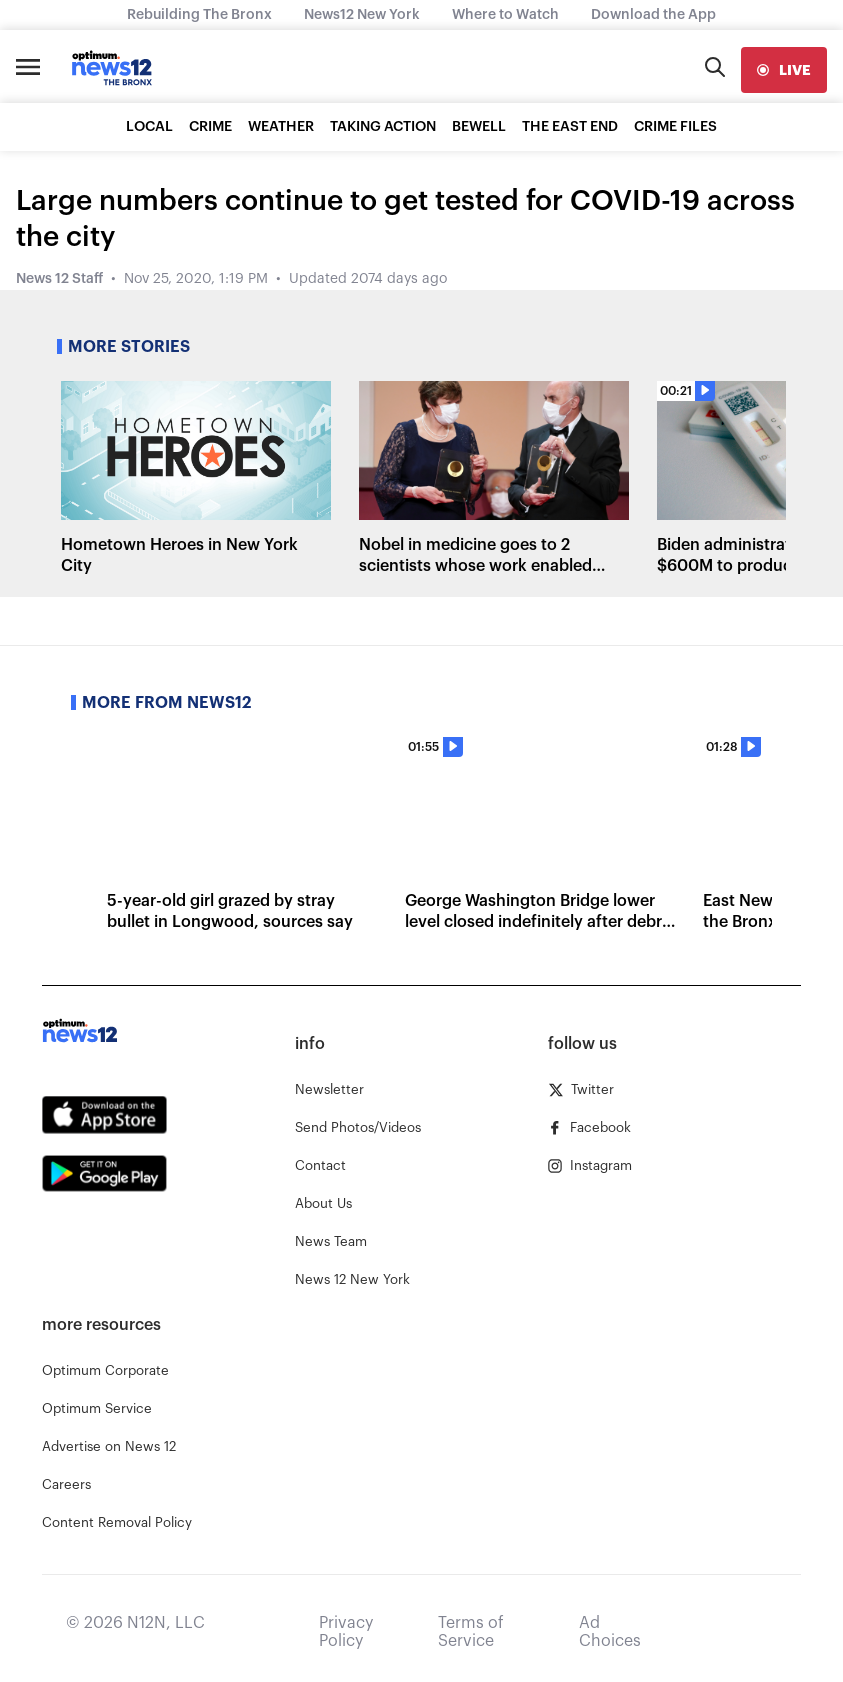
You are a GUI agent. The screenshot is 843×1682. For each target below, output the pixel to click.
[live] (784, 70)
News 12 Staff (59, 279)
